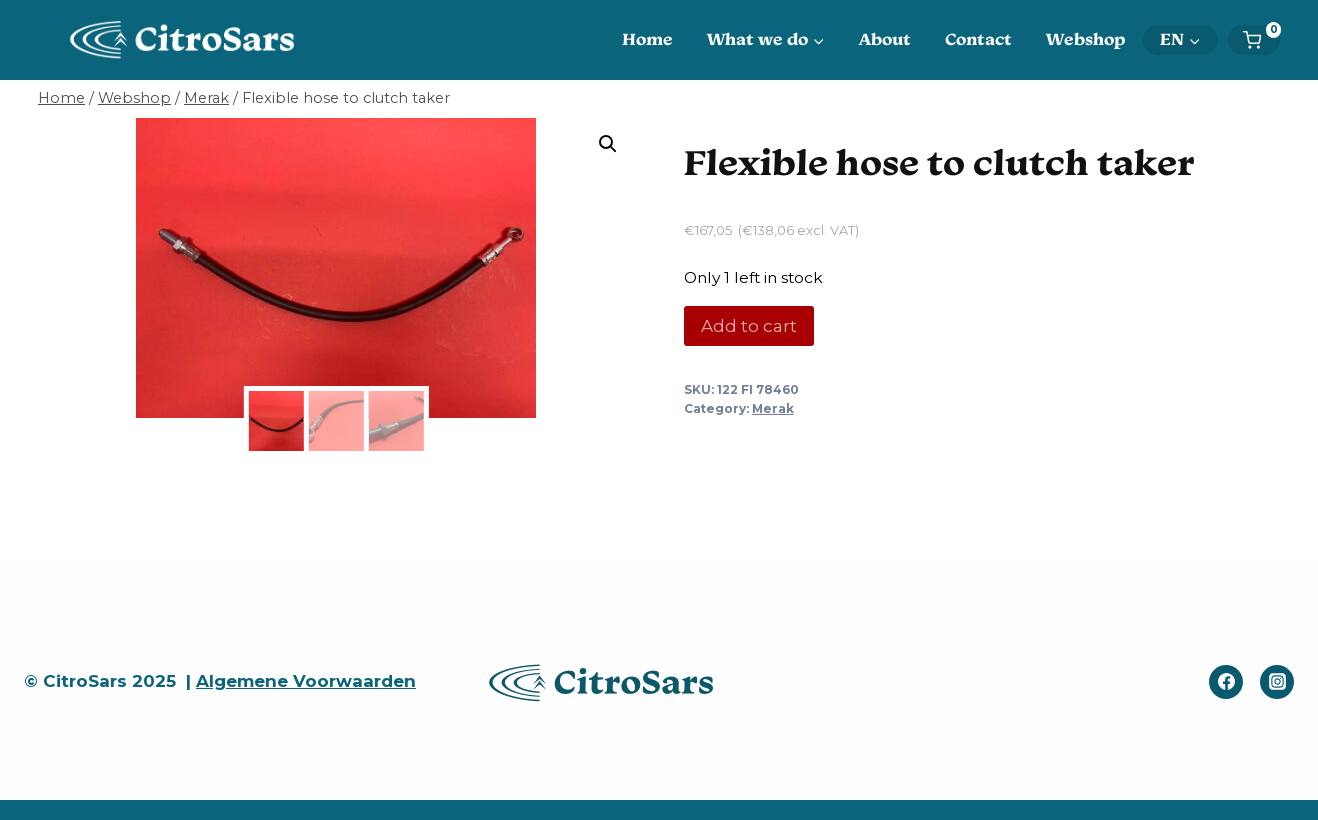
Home (647, 39)
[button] (608, 144)
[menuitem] (1180, 40)
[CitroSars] (188, 39)
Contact (978, 39)
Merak (773, 408)
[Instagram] (1277, 682)
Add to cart (749, 326)
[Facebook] (1226, 682)
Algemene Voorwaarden (306, 681)
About (885, 39)
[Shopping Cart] (1261, 40)
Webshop (1086, 39)
